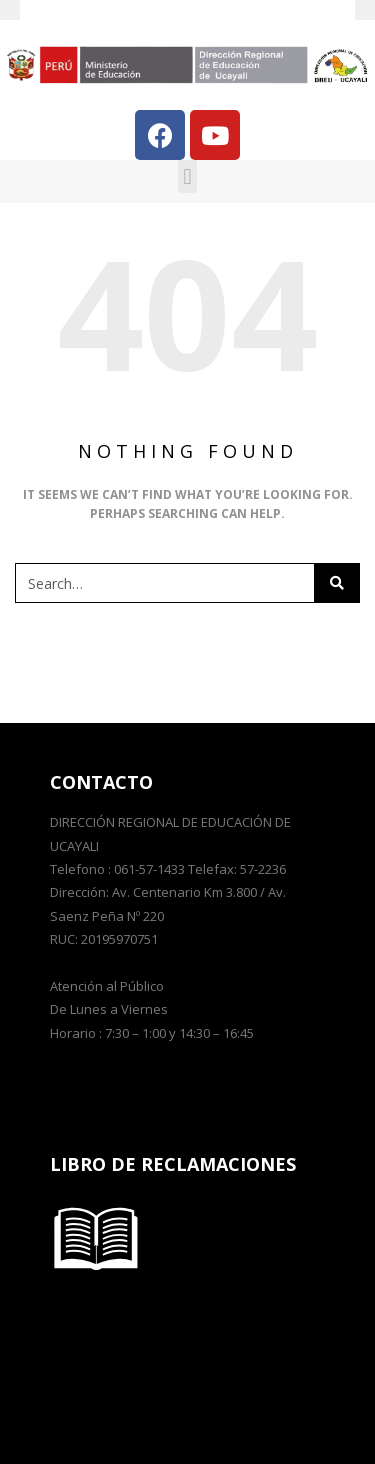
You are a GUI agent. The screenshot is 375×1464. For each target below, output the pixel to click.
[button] (187, 176)
